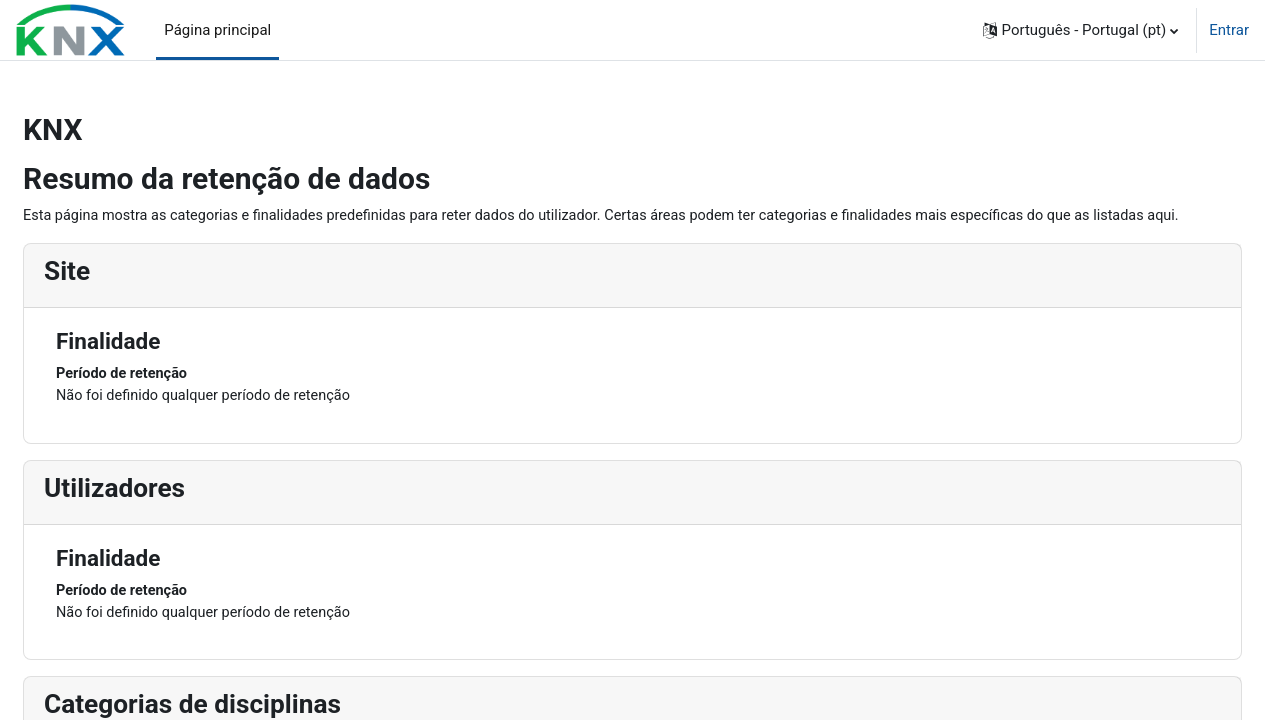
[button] (1081, 30)
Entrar (1229, 30)
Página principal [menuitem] (217, 30)
